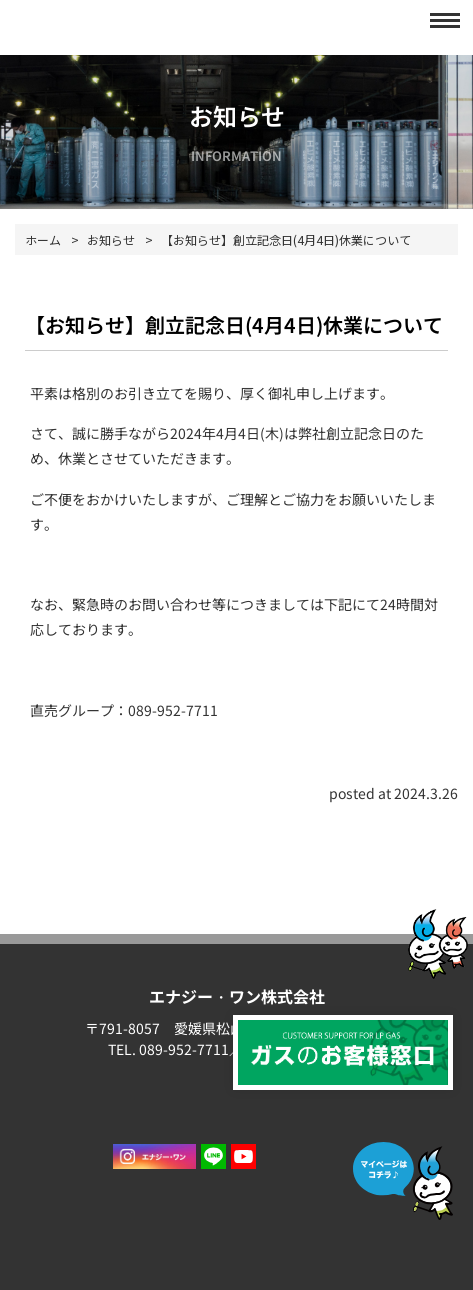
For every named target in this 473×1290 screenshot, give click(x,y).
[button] (439, 20)
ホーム (43, 239)
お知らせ (111, 239)
